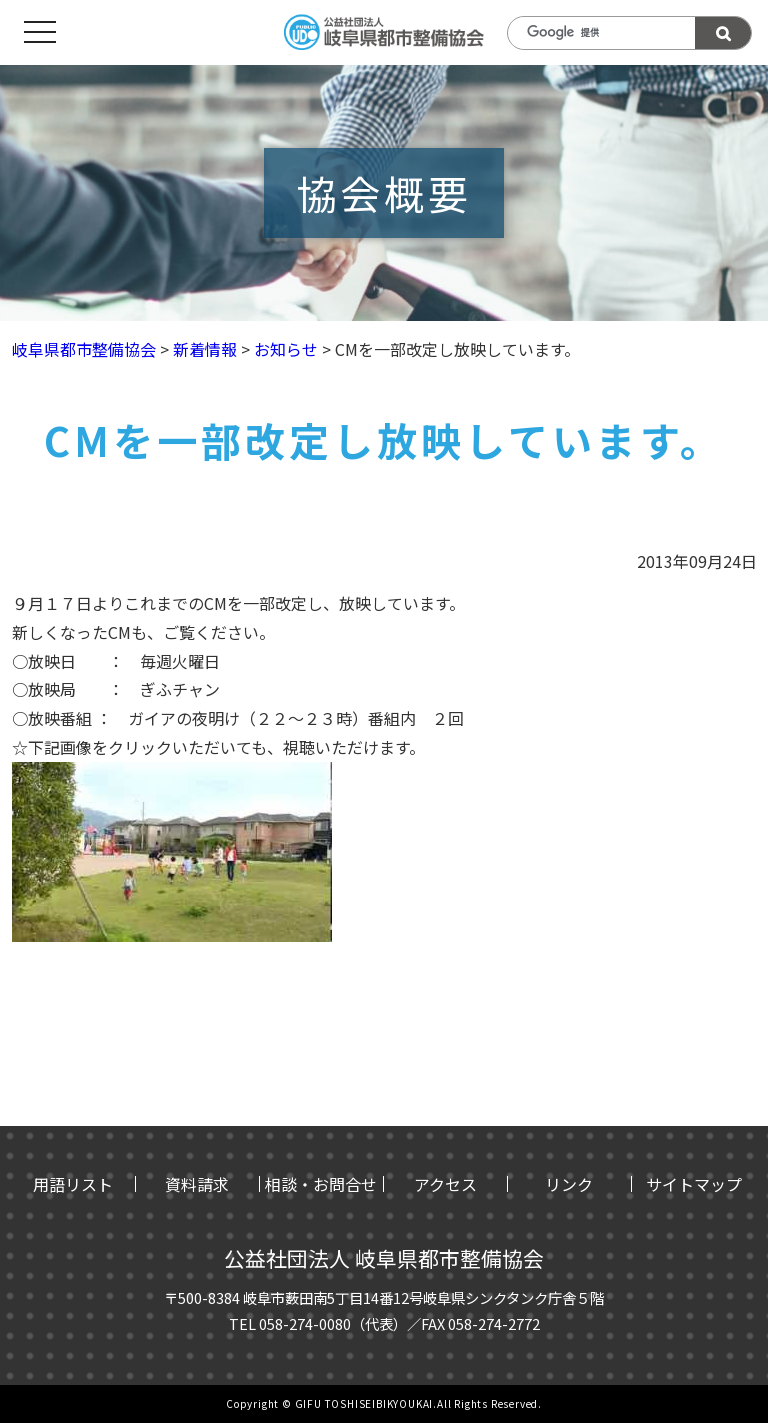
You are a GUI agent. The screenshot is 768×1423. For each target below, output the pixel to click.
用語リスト (73, 1184)
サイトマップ (694, 1184)
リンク (569, 1184)
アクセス (445, 1184)
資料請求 (197, 1184)
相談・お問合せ (321, 1184)
